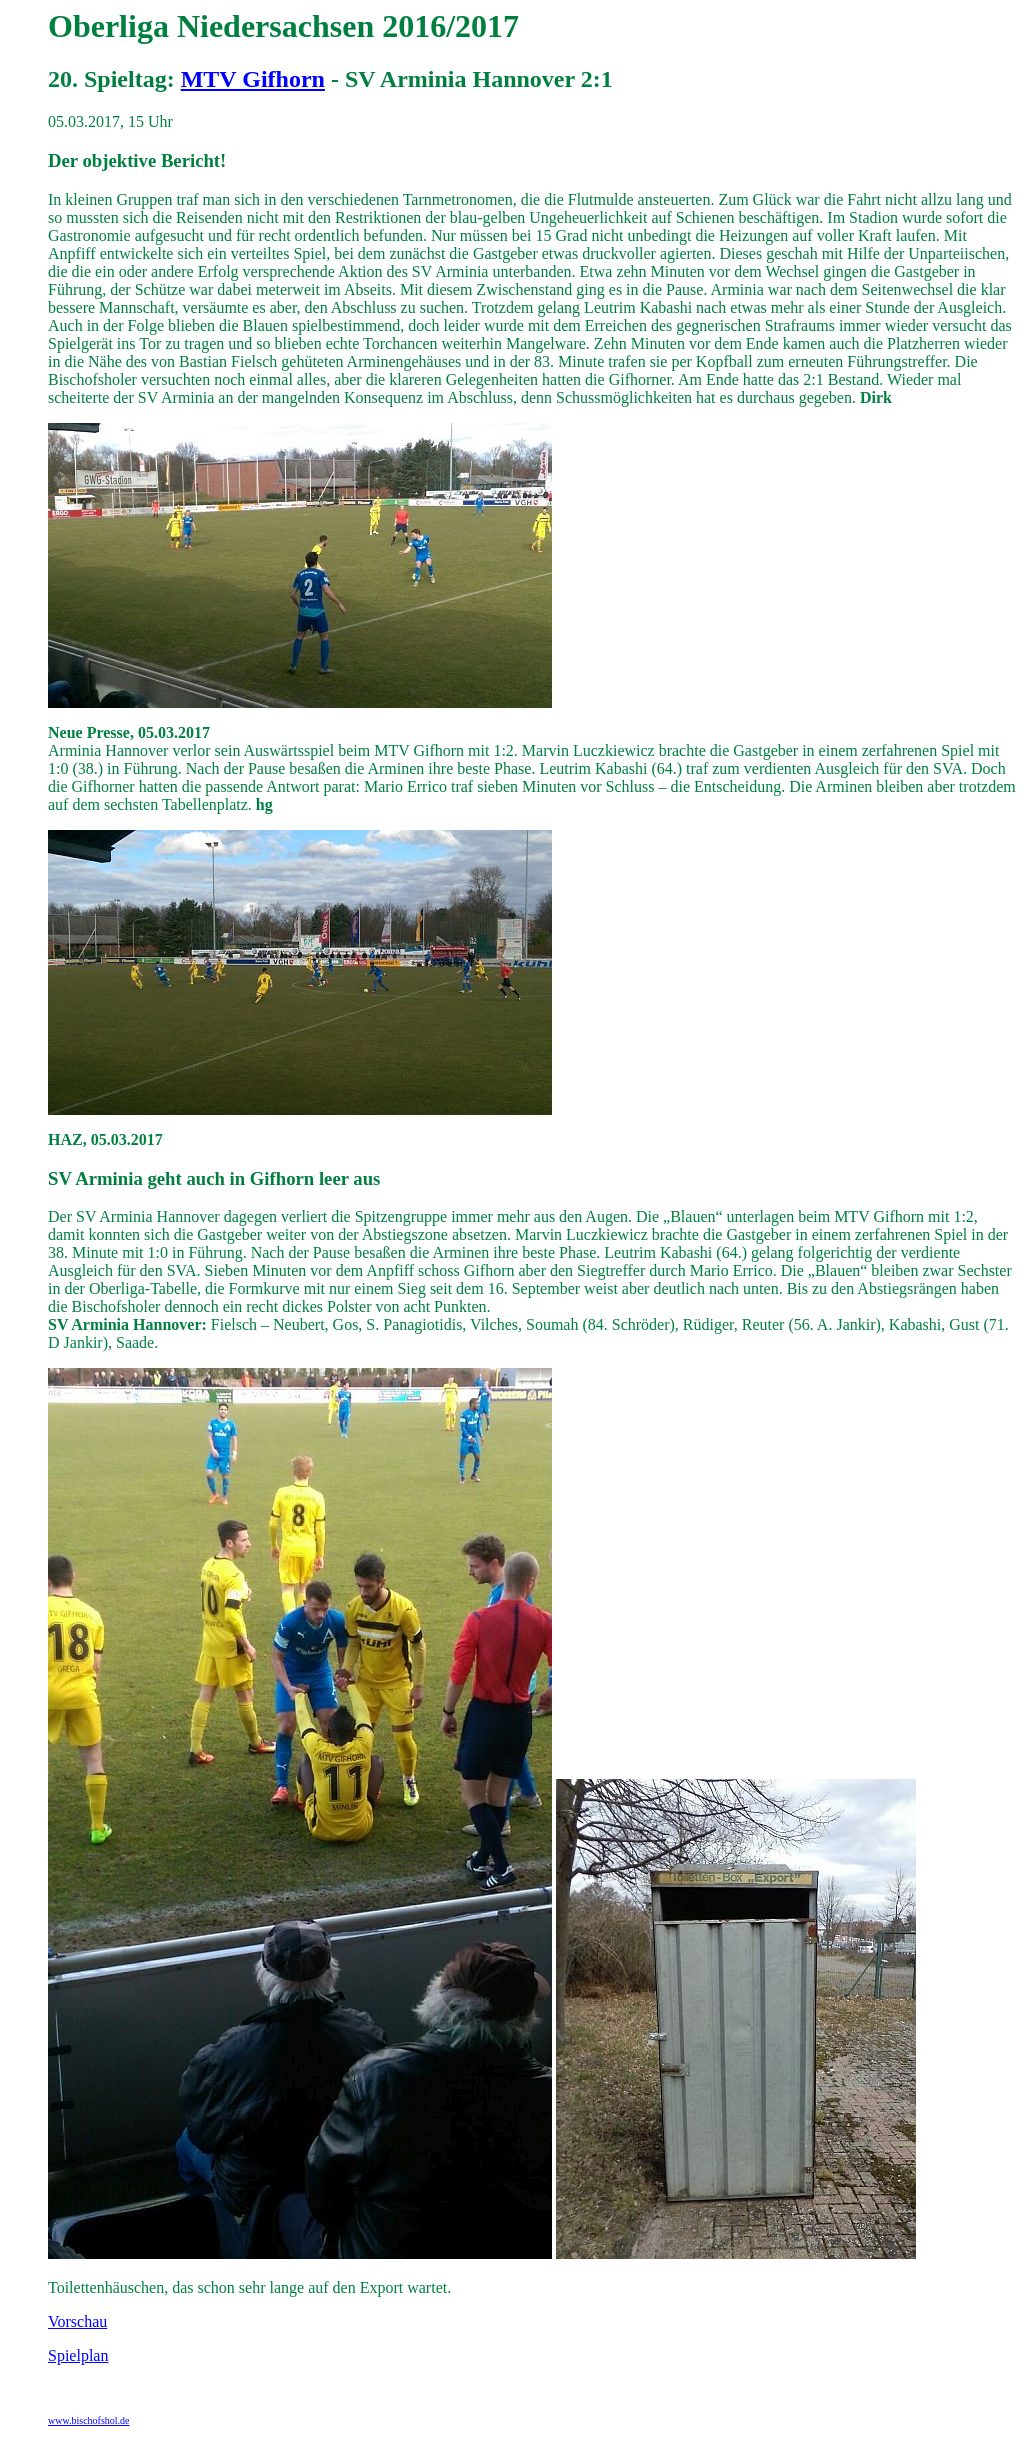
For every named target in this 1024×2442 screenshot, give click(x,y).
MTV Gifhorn (253, 79)
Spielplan (78, 2355)
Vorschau (77, 2321)
